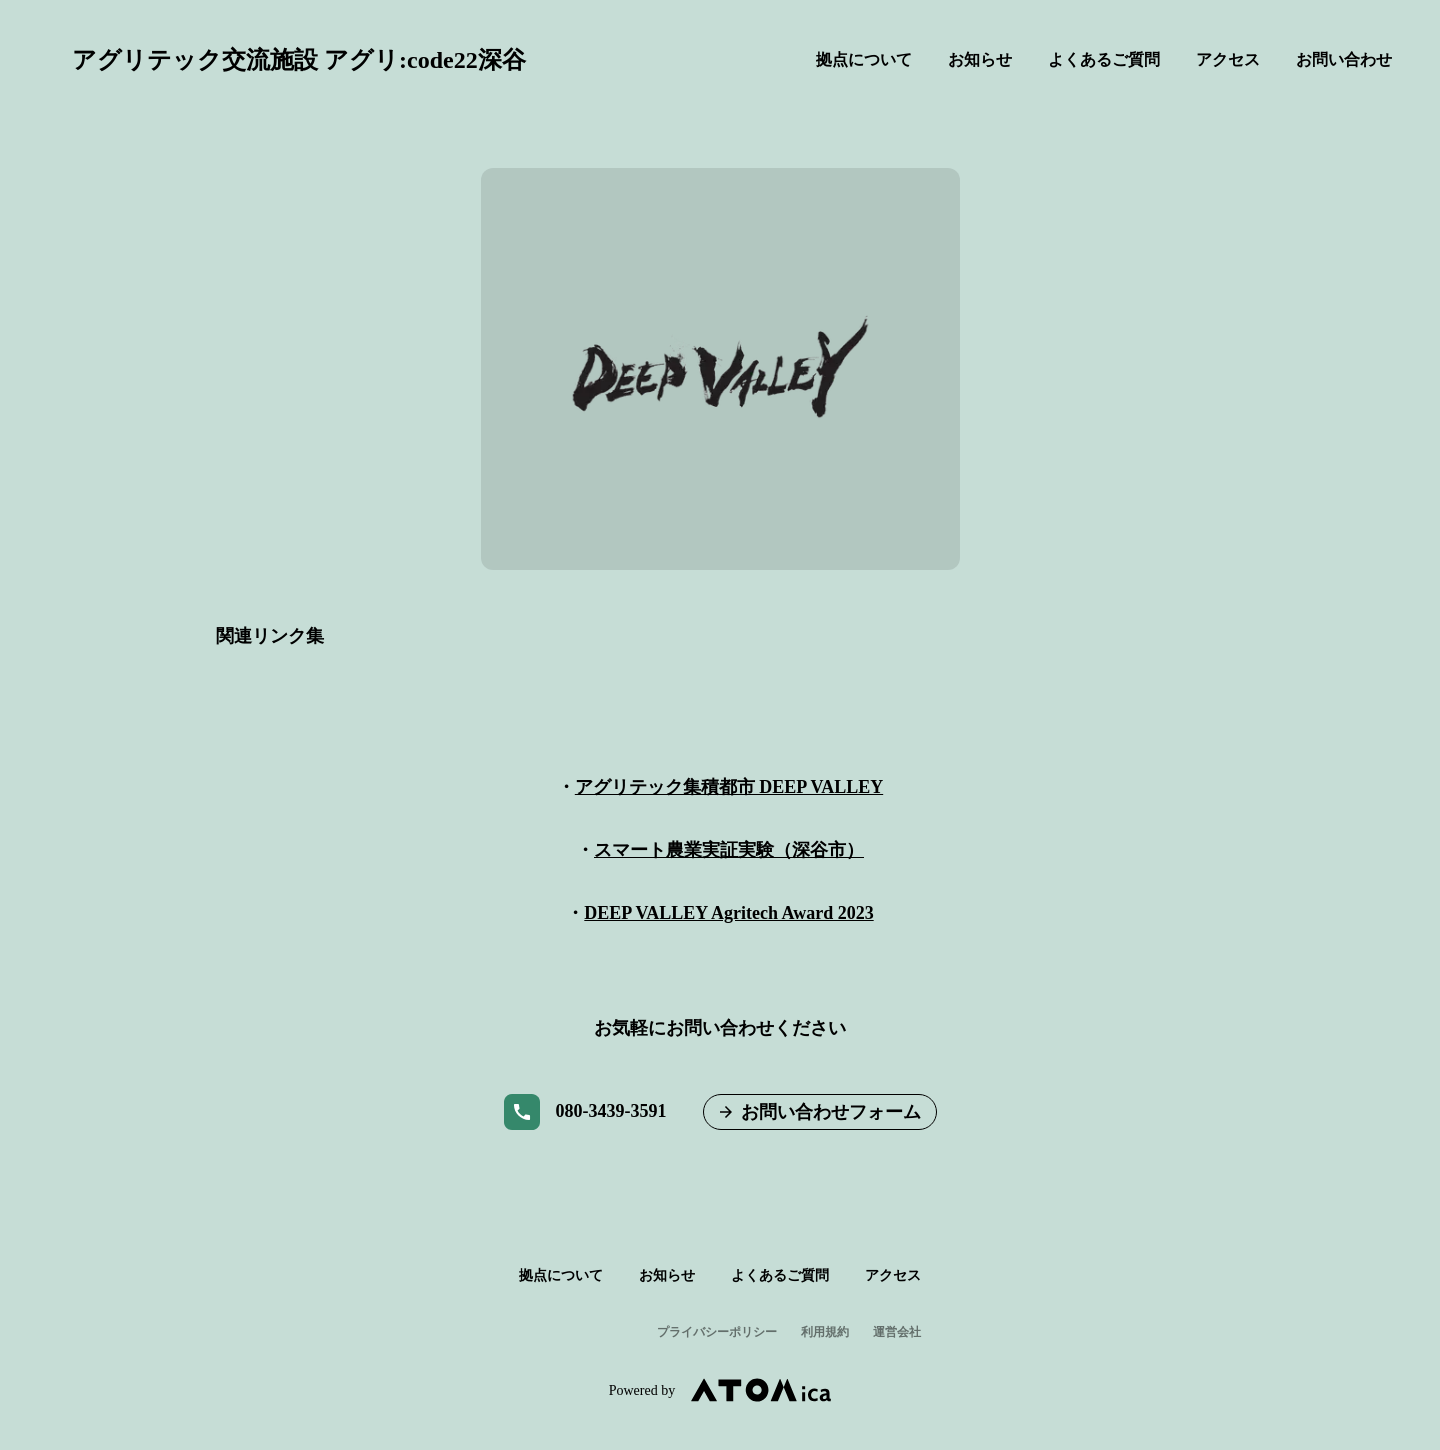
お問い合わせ (1344, 59)
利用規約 (825, 1332)
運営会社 (897, 1332)
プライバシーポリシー (717, 1332)
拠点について (864, 59)
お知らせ (980, 59)
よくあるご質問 (1104, 59)
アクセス (1228, 59)
